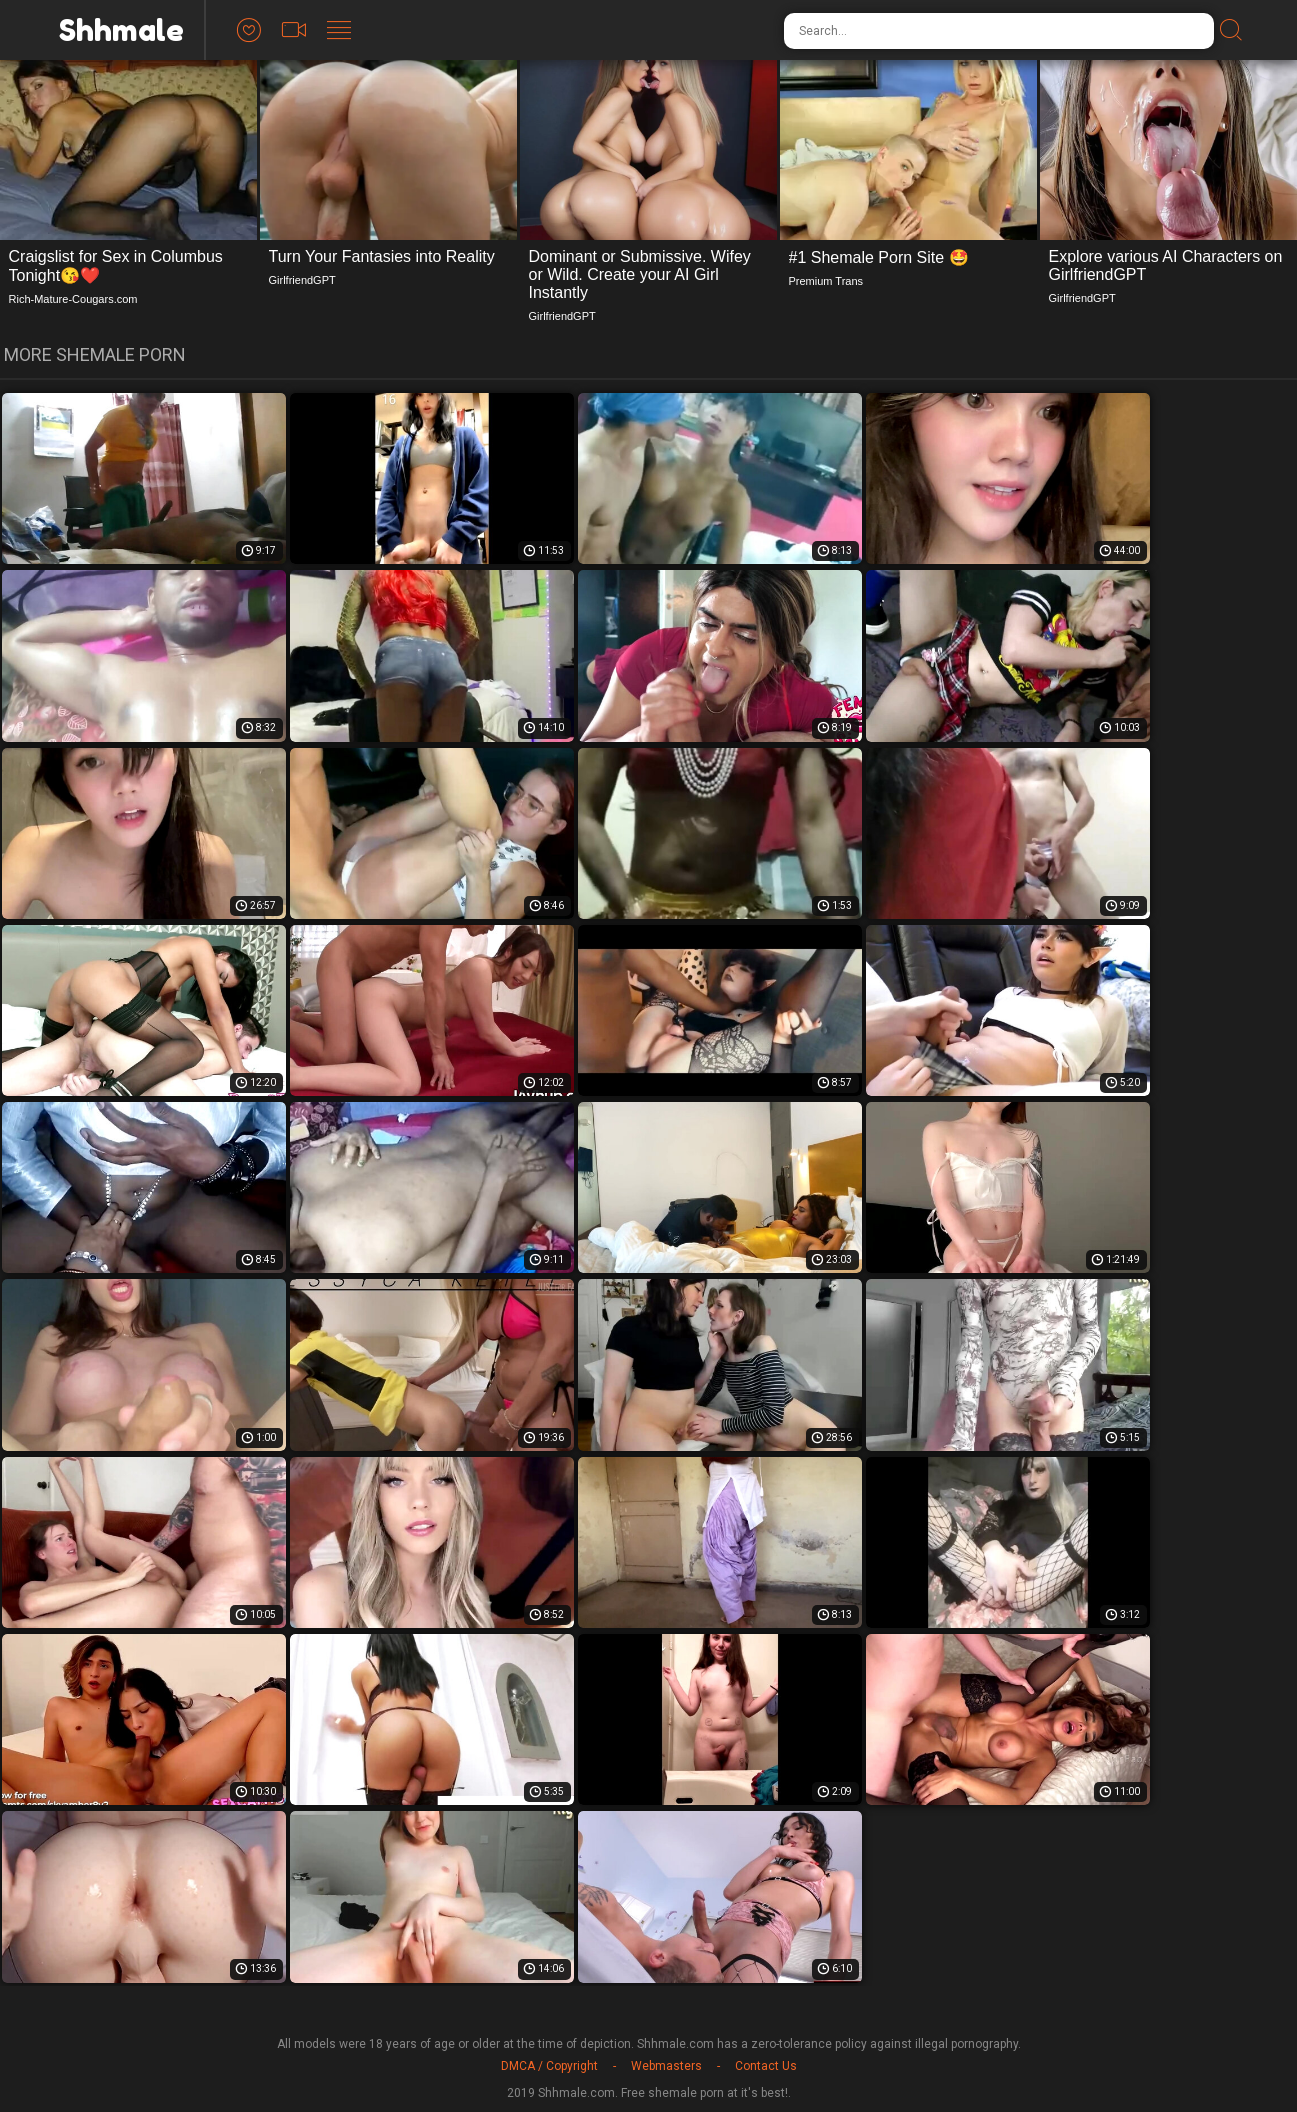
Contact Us (766, 2066)
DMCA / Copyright (549, 2066)
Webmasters (666, 2066)
